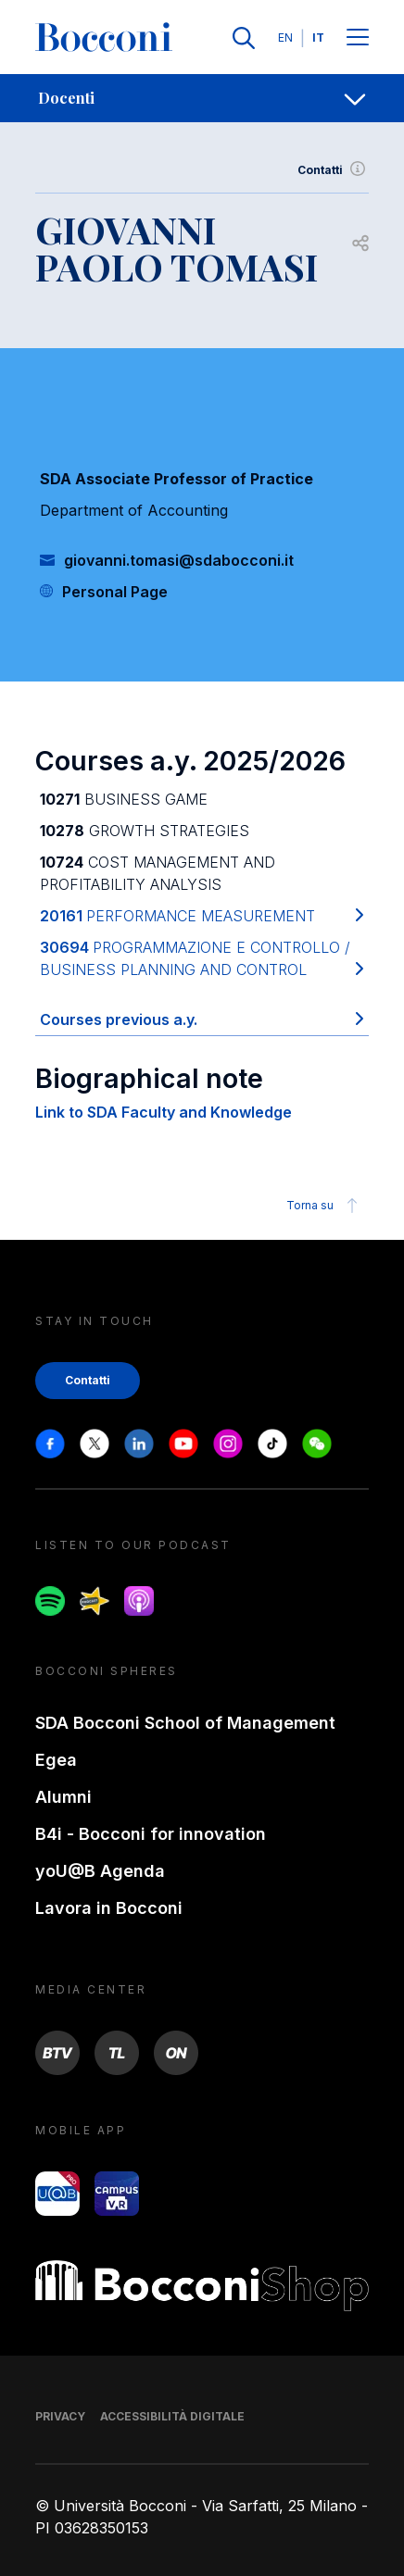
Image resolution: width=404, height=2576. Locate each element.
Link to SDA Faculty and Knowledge (163, 1112)
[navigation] (202, 98)
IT (318, 37)
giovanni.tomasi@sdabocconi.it (179, 560)
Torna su (324, 1205)
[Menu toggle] (358, 38)
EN (285, 37)
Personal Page (115, 591)
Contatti (333, 170)
